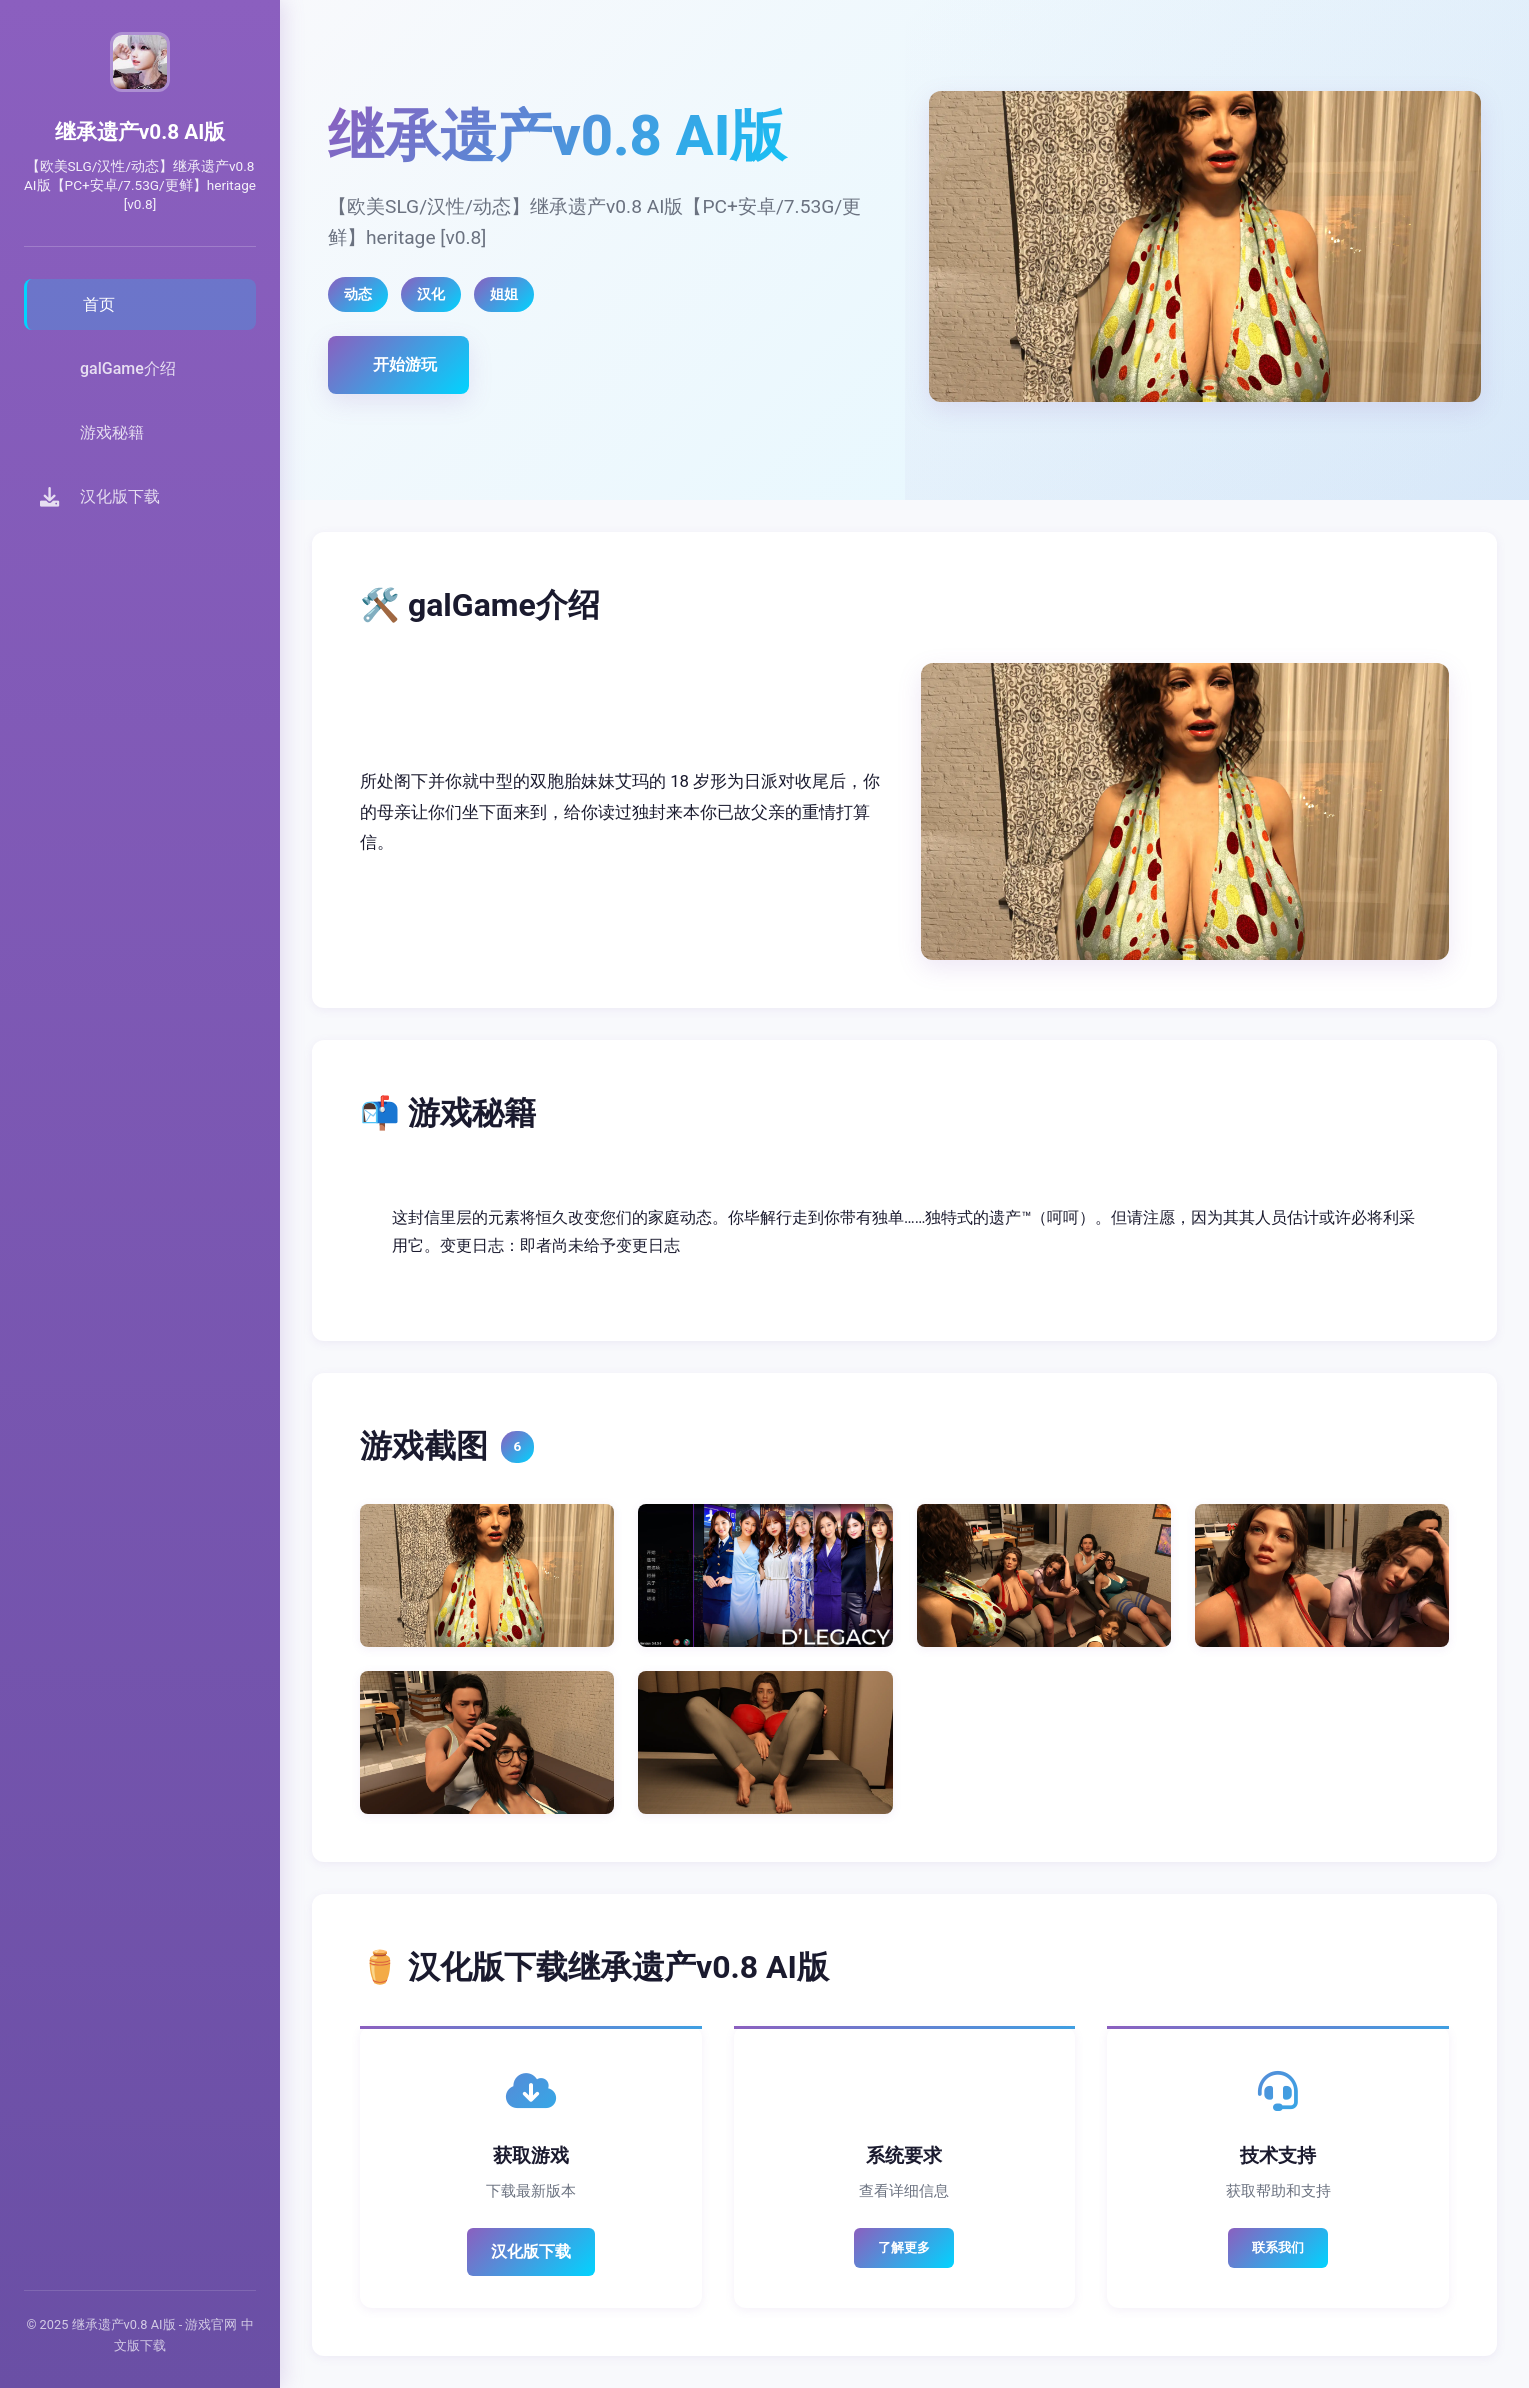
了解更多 (904, 2247)
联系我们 (1278, 2247)
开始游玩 (405, 364)
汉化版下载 (531, 2251)
